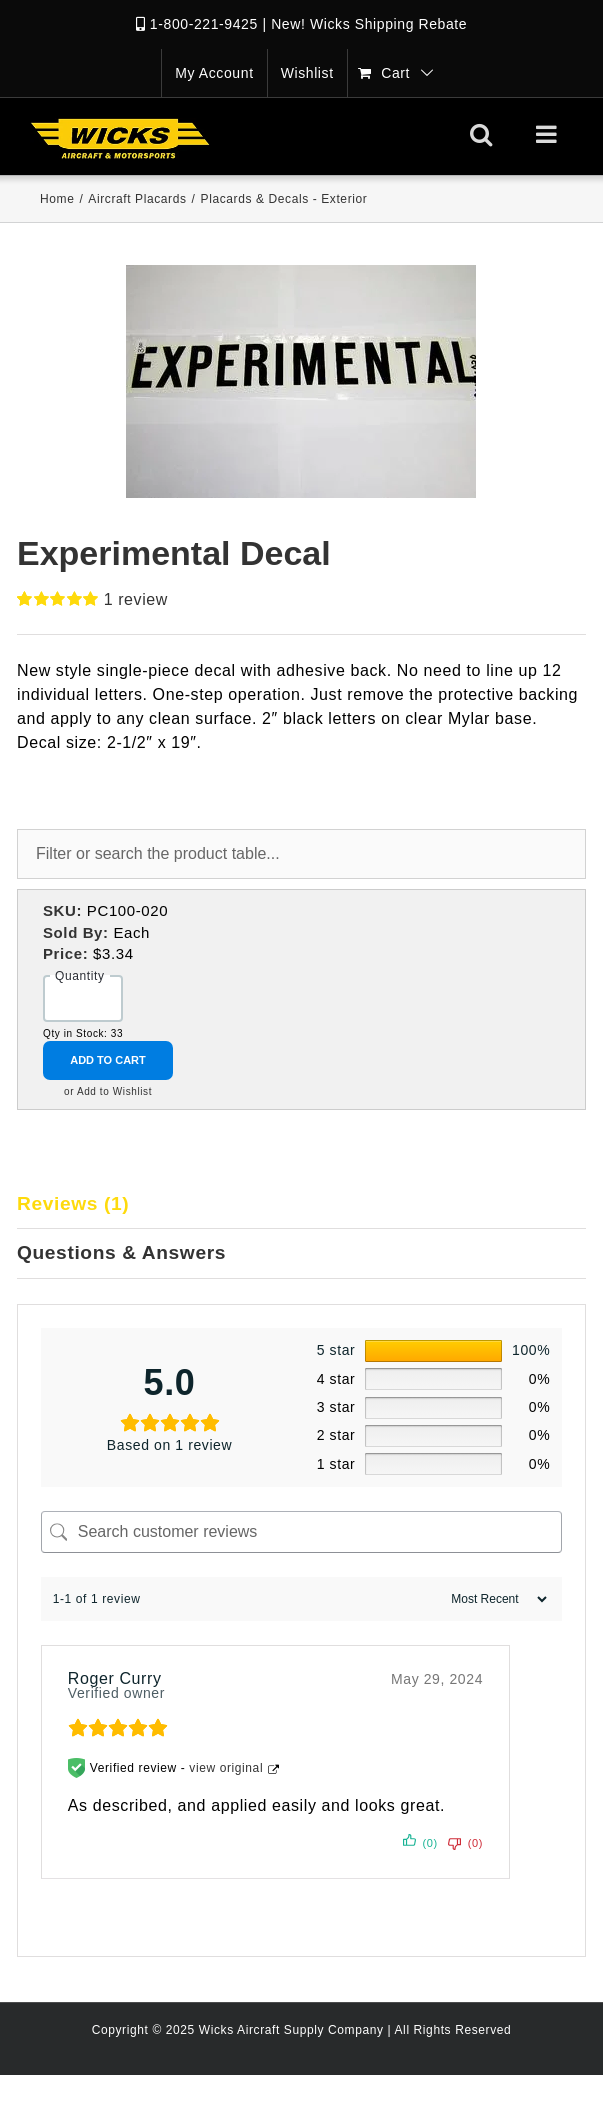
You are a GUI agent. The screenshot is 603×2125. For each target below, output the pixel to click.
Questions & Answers (121, 1252)
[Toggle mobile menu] (548, 134)
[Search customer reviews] (302, 1532)
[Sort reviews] (496, 1599)
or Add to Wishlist (108, 1091)
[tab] (301, 1205)
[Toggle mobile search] (481, 134)
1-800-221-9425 (204, 24)
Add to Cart (108, 1060)
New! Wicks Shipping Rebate (369, 24)
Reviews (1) (73, 1203)
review (136, 599)
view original (226, 1768)
